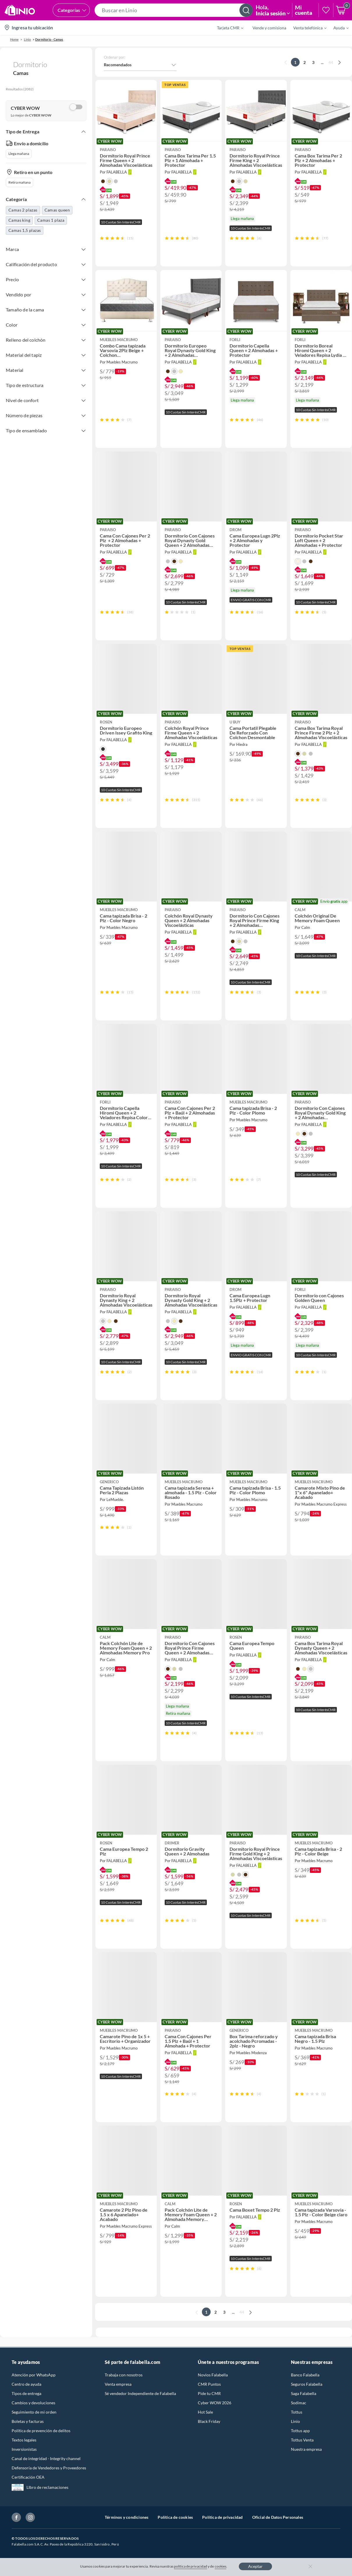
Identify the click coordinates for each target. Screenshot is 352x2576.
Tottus (296, 2412)
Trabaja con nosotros (124, 2374)
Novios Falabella (213, 2374)
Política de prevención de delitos (41, 2430)
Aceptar (255, 2566)
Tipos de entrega (26, 2393)
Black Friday (209, 2421)
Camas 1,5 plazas (24, 230)
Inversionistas (24, 2449)
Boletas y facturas (28, 2421)
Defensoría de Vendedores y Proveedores (49, 2467)
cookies (221, 2566)
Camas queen (57, 210)
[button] (174, 10)
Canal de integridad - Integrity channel (46, 2458)
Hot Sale (205, 2412)
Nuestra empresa (306, 2449)
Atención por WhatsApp (34, 2374)
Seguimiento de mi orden (34, 2412)
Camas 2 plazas (23, 210)
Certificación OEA (28, 2477)
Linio (295, 2421)
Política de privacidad (222, 2517)
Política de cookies (175, 2517)
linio (27, 39)
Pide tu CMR (209, 2393)
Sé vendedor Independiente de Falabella (140, 2393)
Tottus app (300, 2430)
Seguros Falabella (306, 2384)
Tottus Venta (302, 2439)
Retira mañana (19, 182)
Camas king (19, 220)
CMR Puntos (209, 2384)
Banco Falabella (305, 2374)
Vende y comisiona (269, 27)
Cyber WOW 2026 (214, 2402)
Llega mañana (18, 153)
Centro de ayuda (26, 2384)
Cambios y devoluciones (33, 2402)
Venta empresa (118, 2384)
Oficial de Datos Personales (277, 2517)
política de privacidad (190, 2566)
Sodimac (298, 2402)
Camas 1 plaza (50, 220)
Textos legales (24, 2439)
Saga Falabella (303, 2393)
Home (14, 39)
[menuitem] (226, 27)
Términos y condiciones (126, 2517)
